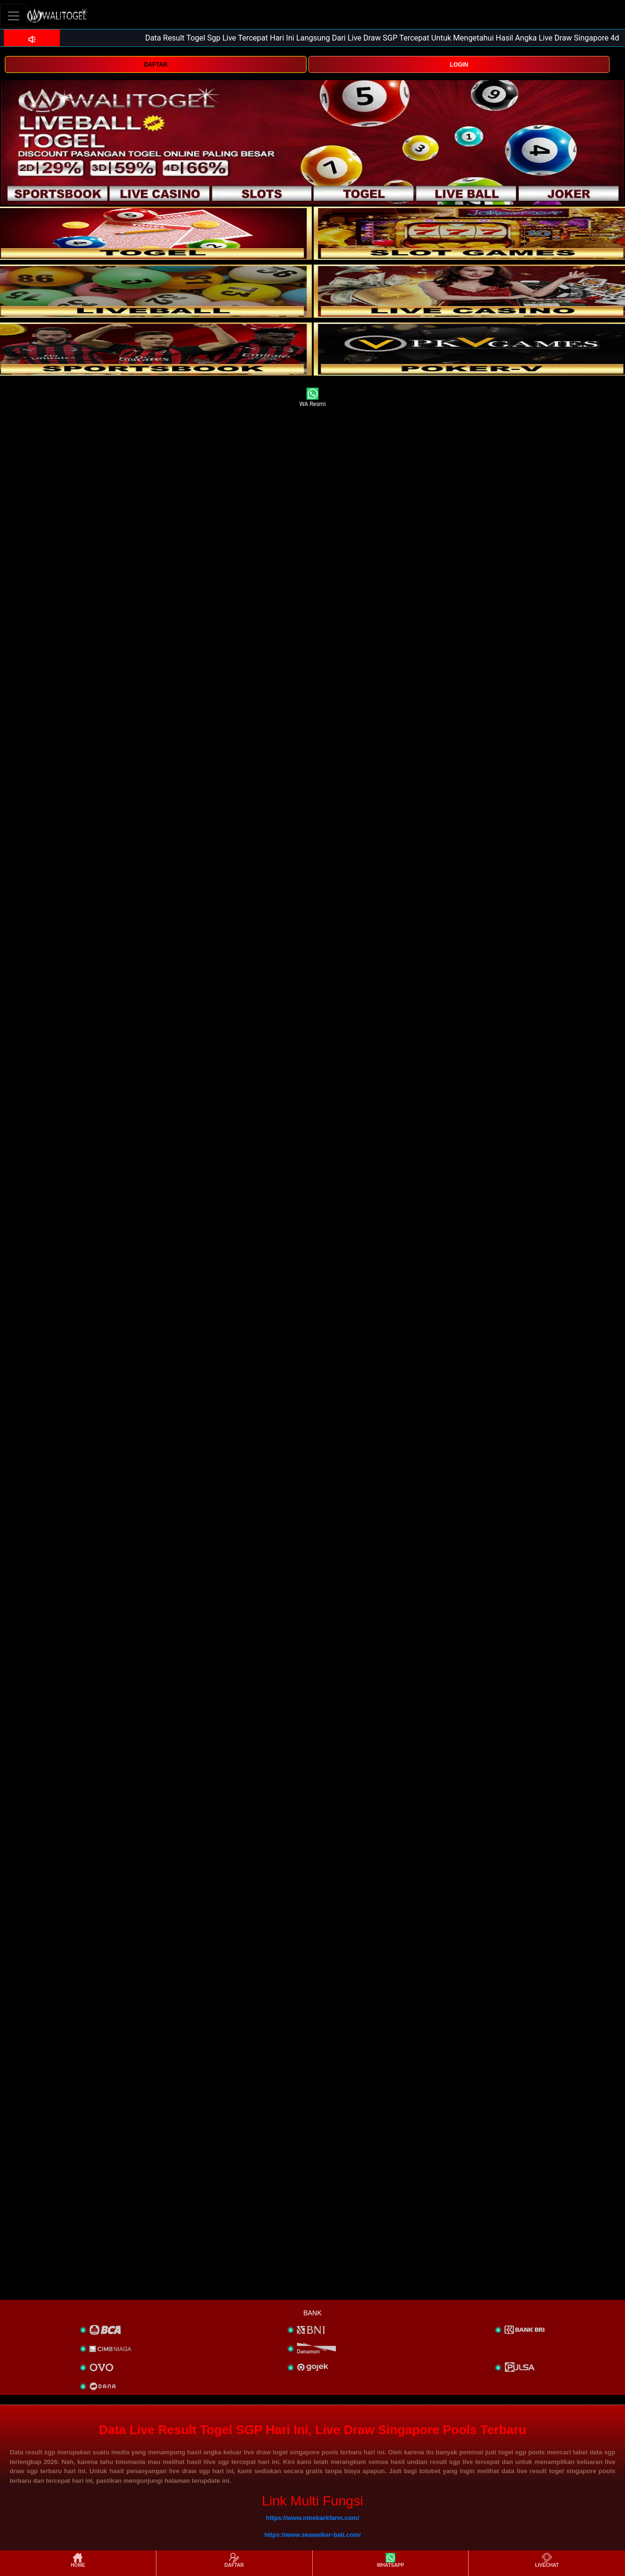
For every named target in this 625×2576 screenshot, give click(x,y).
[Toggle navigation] (13, 16)
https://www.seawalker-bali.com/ (312, 2534)
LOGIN (459, 64)
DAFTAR (155, 64)
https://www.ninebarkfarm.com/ (312, 2517)
